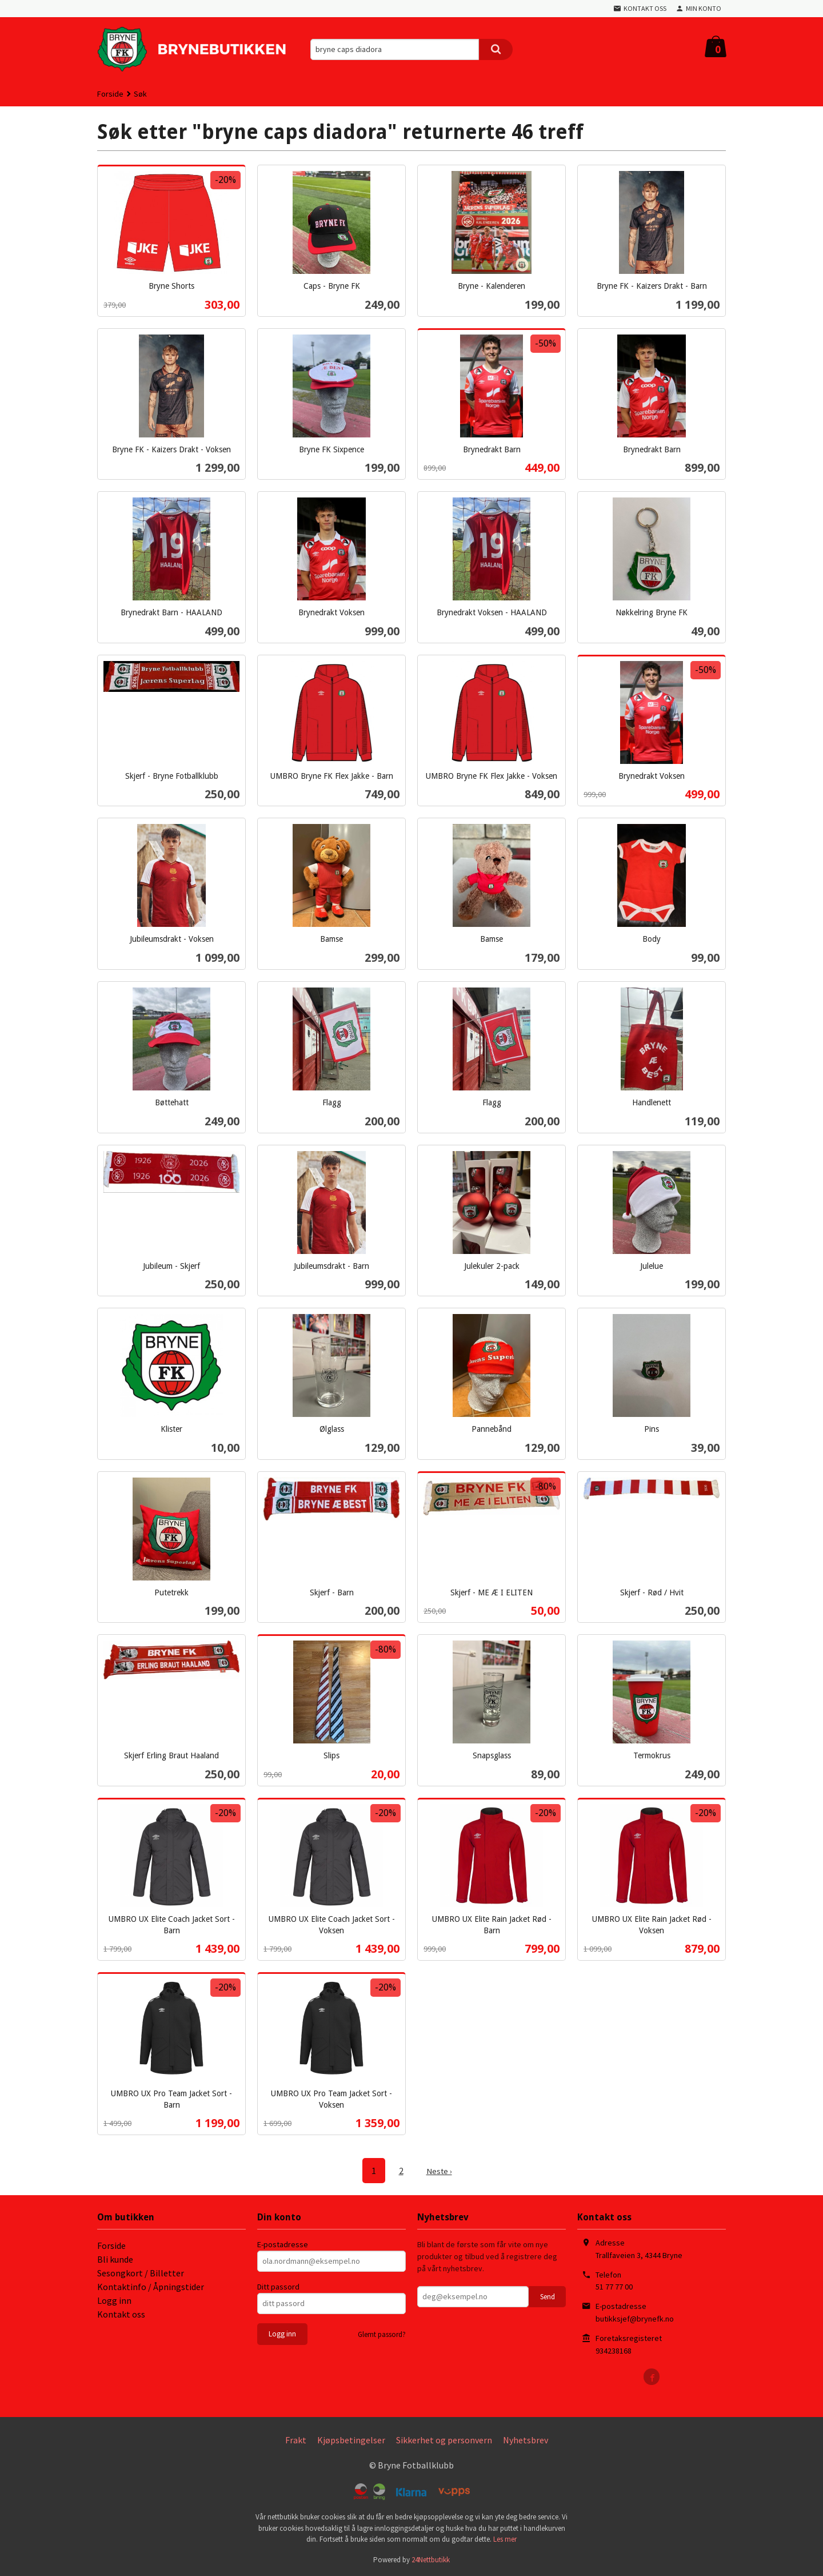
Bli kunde (115, 2258)
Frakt (295, 2439)
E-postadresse (282, 2244)
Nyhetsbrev (525, 2439)
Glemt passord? (382, 2334)
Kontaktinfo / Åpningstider (150, 2286)
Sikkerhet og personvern (444, 2439)
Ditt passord (278, 2286)
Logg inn (114, 2300)
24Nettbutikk (431, 2559)
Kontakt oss (121, 2313)
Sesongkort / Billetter (140, 2272)
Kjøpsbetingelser (351, 2439)
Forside (110, 94)
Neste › (439, 2170)
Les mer (505, 2538)
